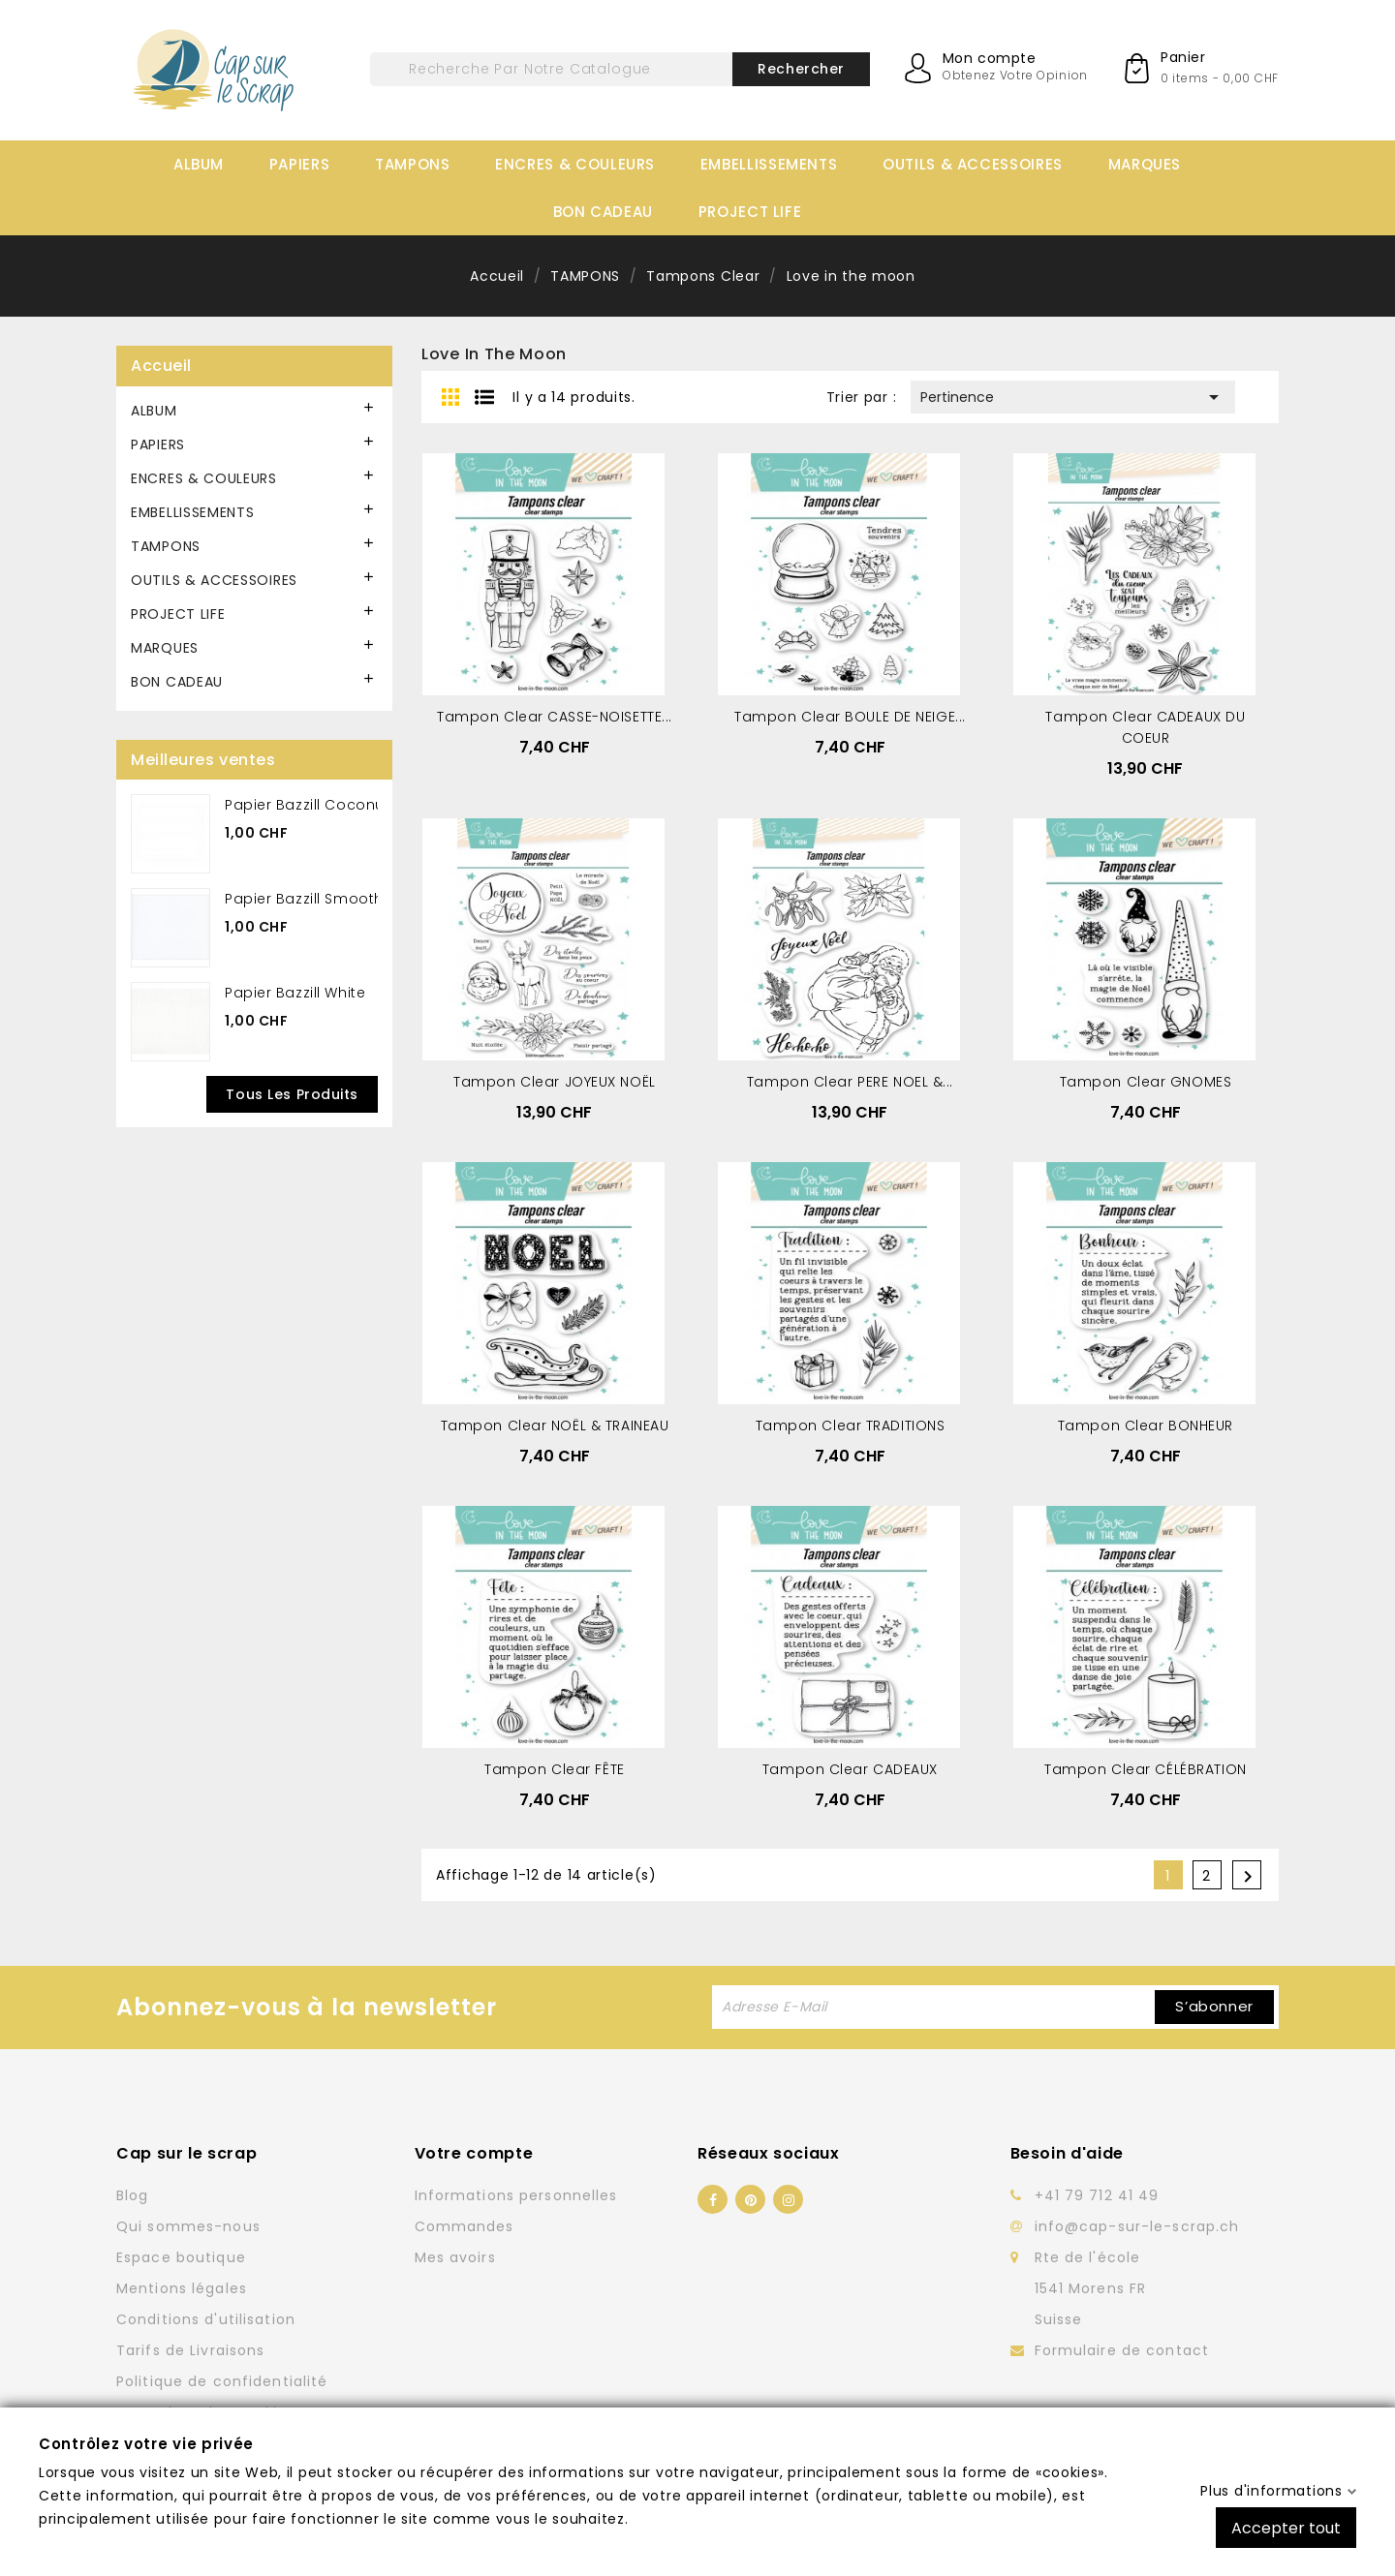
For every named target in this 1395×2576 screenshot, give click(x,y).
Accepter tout (1286, 2527)
